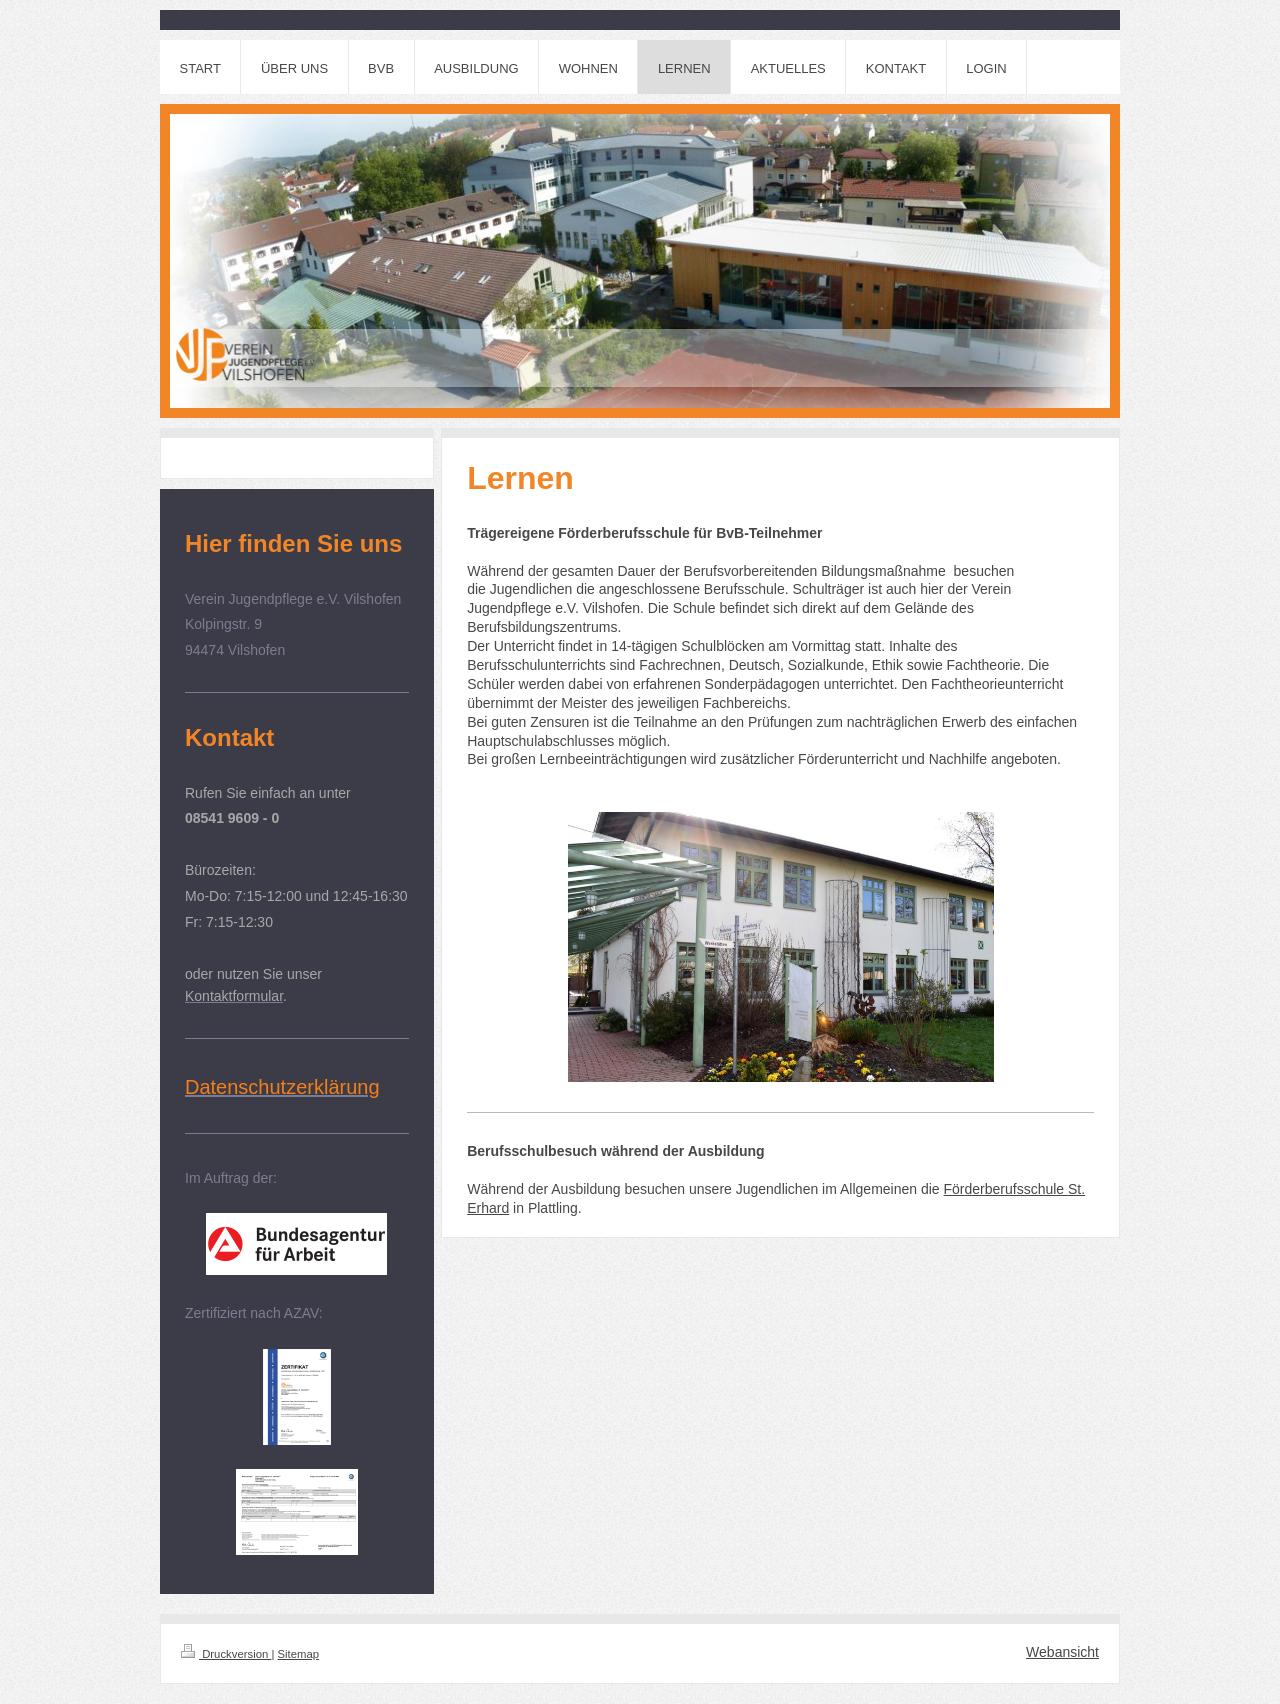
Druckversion (226, 1654)
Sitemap (299, 1654)
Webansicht (1062, 1652)
